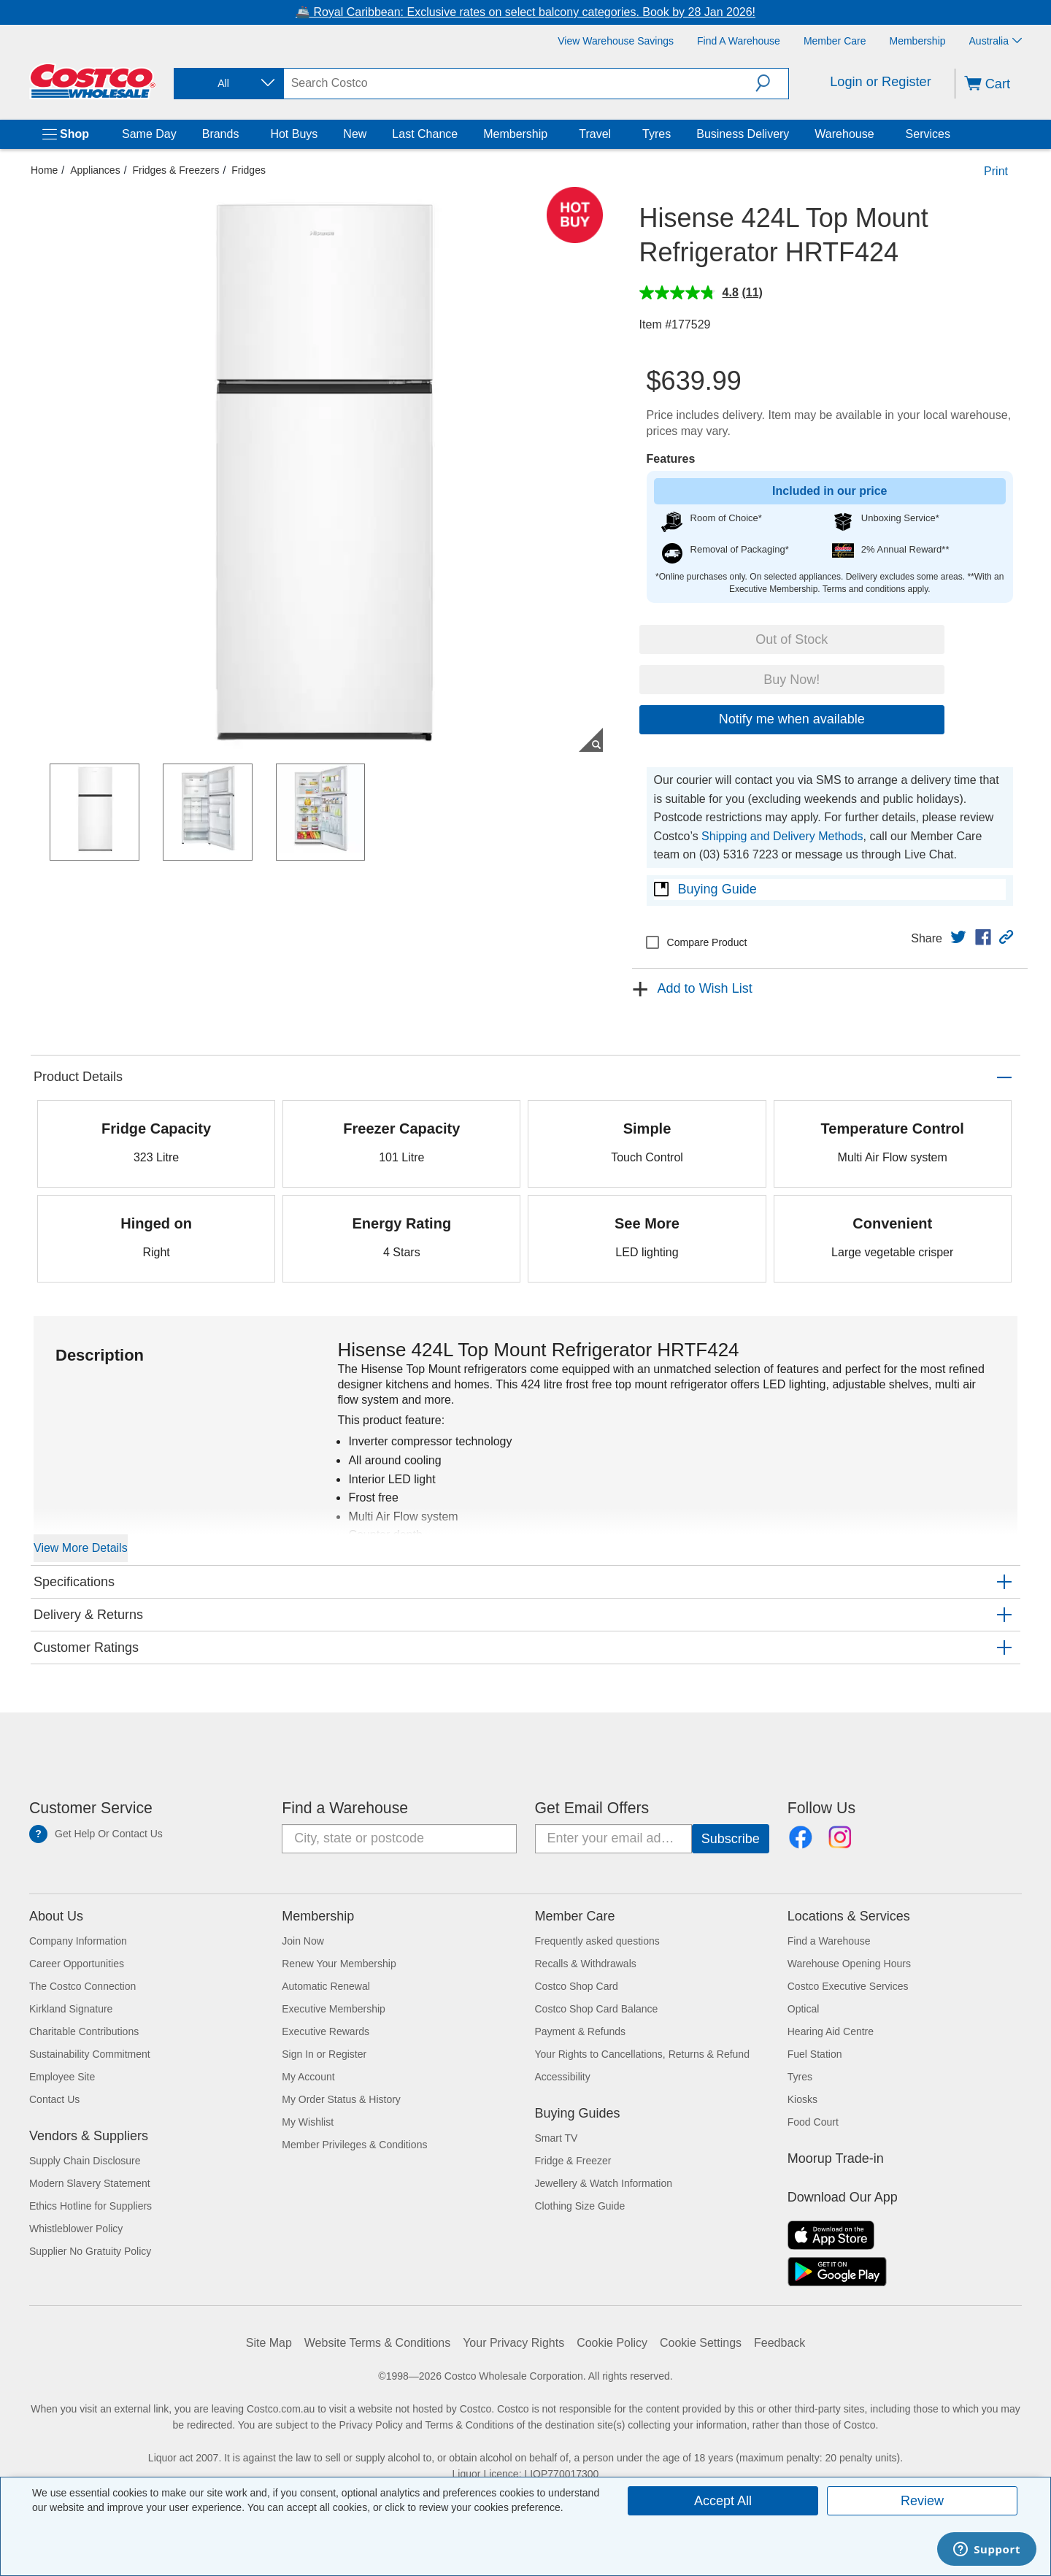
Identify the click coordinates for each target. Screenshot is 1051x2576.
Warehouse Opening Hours (849, 1963)
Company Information (78, 1941)
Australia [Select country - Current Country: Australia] (995, 41)
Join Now (303, 1941)
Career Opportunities (76, 1963)
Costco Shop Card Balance (596, 2009)
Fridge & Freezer (573, 2160)
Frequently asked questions (597, 1941)
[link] (958, 937)
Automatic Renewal (326, 1986)
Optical (804, 2009)
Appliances (95, 170)
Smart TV (556, 2138)
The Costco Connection (82, 1986)
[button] (771, 83)
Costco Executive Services (848, 1986)
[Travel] (614, 133)
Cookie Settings (701, 2343)
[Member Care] (835, 41)
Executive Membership (333, 2009)
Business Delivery (742, 134)
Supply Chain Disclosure (85, 2160)
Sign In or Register (324, 2054)
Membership (515, 134)
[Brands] (242, 133)
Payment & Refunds (580, 2031)
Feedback (779, 2343)
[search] (520, 83)
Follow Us (821, 1808)
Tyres (656, 134)
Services (928, 134)
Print (996, 171)
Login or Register (880, 81)
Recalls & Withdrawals (585, 1963)
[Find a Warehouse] (738, 41)
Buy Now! (791, 679)
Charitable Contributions (84, 2031)
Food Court (813, 2122)
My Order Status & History (341, 2099)
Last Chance (425, 134)
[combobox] (227, 83)
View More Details (81, 1548)
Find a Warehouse (345, 1808)
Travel (595, 134)
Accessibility (562, 2077)
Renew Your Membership (339, 1963)
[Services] (953, 133)
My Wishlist (308, 2122)
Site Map (269, 2343)
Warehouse (844, 134)
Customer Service (91, 1808)
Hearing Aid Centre (831, 2031)
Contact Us (54, 2099)
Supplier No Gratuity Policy (90, 2251)
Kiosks (802, 2099)
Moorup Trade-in (836, 2158)
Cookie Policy (612, 2343)
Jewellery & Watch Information (604, 2183)
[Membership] (918, 41)
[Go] (730, 1838)
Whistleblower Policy (76, 2228)
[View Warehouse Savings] (616, 41)
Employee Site (62, 2077)
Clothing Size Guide (580, 2206)
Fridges (248, 170)
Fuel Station (815, 2054)
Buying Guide (717, 889)
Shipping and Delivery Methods (782, 836)
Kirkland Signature (70, 2009)
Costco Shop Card (576, 1986)
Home (44, 170)
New (354, 134)
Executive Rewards (325, 2031)
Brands (220, 134)
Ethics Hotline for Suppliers (90, 2206)
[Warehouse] (877, 133)
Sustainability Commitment (89, 2054)
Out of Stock (791, 639)
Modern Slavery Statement (89, 2183)
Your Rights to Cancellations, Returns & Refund (642, 2054)
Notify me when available (792, 719)
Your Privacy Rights (513, 2343)
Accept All (723, 2501)
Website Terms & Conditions (377, 2343)
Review (922, 2501)
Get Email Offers (592, 1808)
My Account (308, 2077)
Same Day (149, 134)
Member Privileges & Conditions (354, 2144)
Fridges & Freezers (175, 170)
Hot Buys (293, 134)
